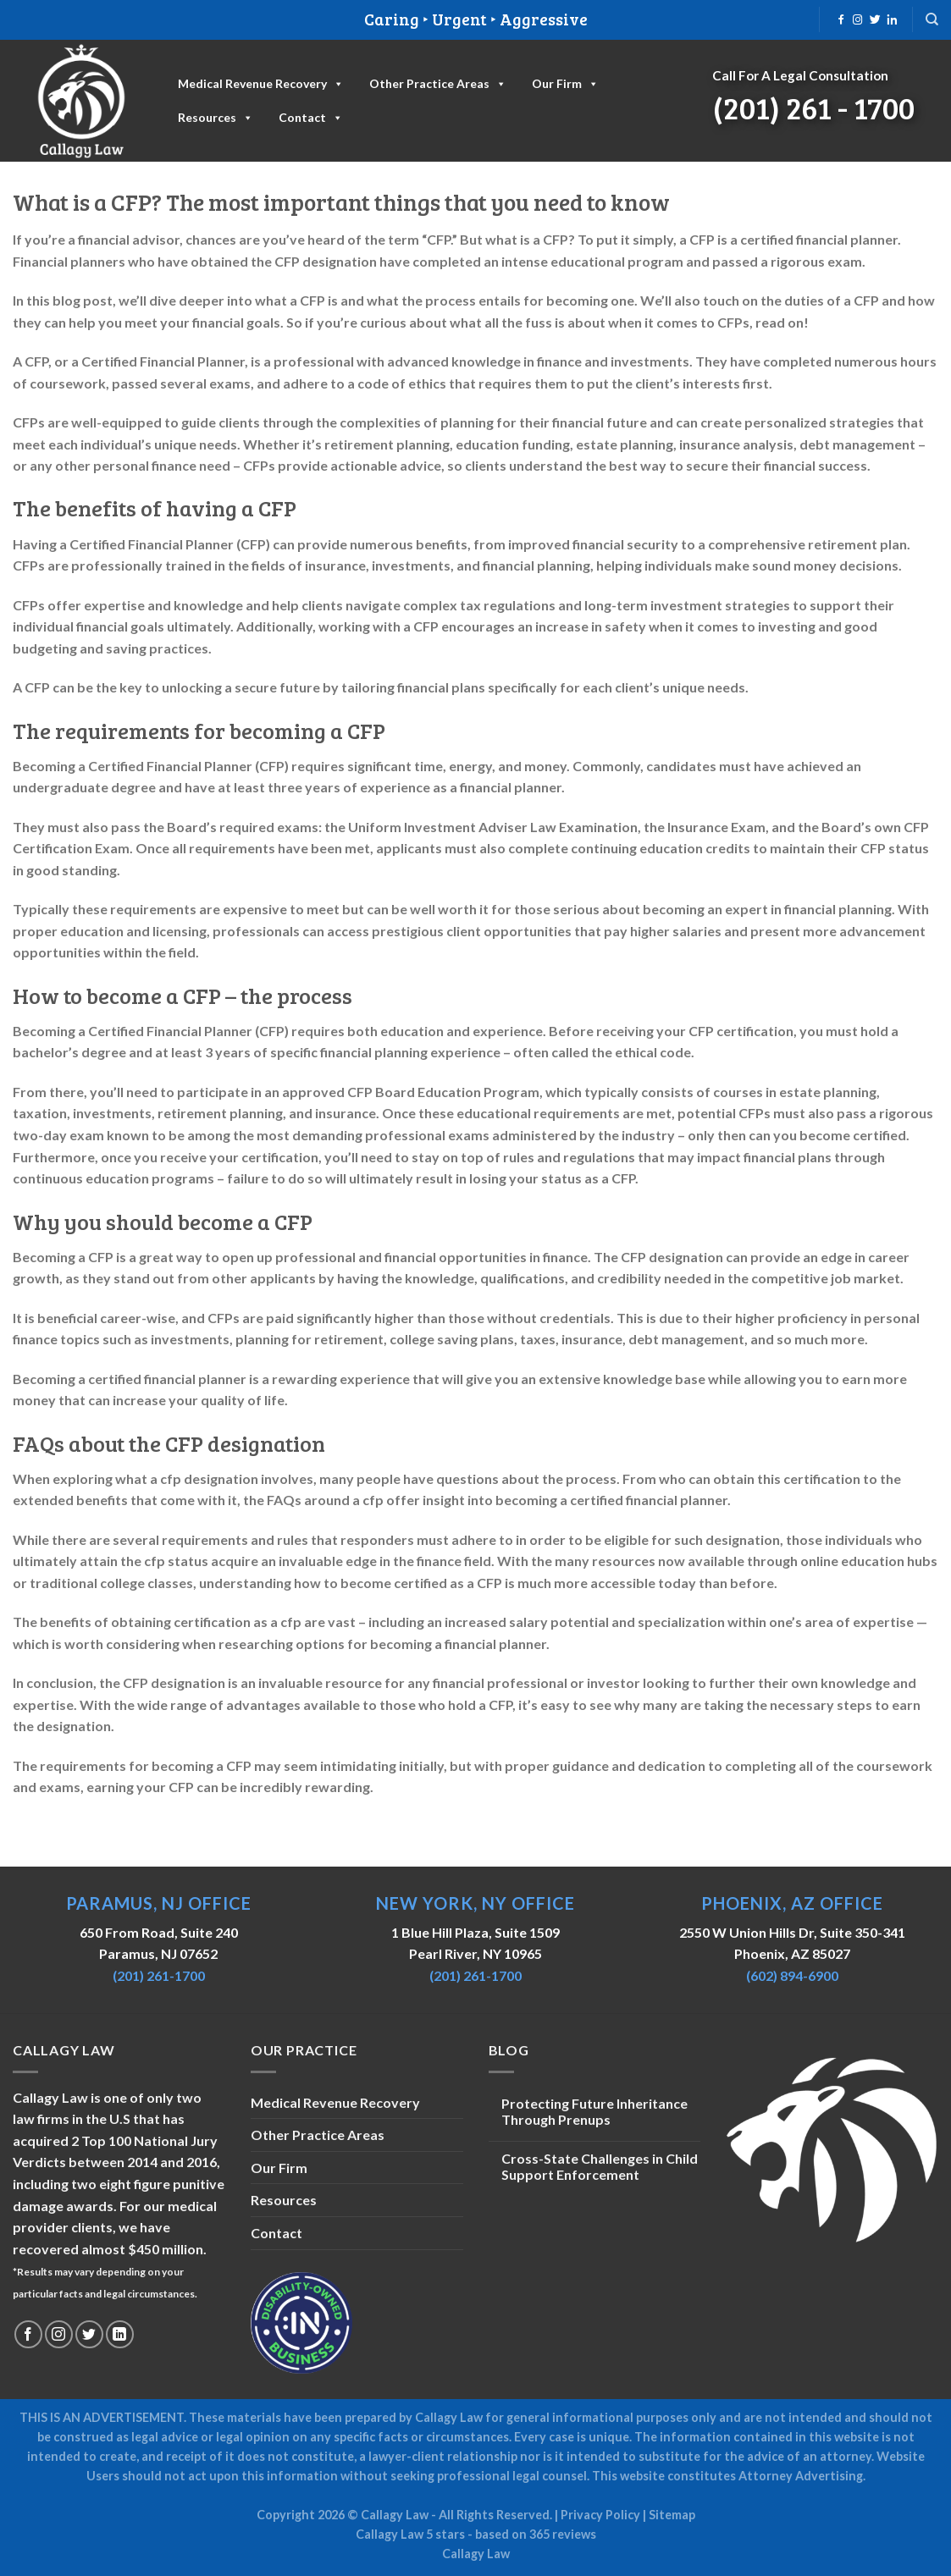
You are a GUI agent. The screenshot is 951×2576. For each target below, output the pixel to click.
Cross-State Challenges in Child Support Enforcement (599, 2166)
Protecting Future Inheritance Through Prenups (594, 2111)
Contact (311, 117)
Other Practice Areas (437, 83)
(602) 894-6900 (792, 1975)
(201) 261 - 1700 (813, 106)
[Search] (932, 19)
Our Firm (565, 83)
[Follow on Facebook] (28, 2334)
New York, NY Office (475, 1903)
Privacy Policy (602, 2514)
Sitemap (672, 2514)
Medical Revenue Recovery (261, 83)
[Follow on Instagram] (59, 2334)
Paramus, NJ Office (159, 1903)
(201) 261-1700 (159, 1975)
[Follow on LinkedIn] (120, 2334)
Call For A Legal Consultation (800, 75)
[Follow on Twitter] (89, 2334)
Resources (215, 117)
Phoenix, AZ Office (792, 1903)
